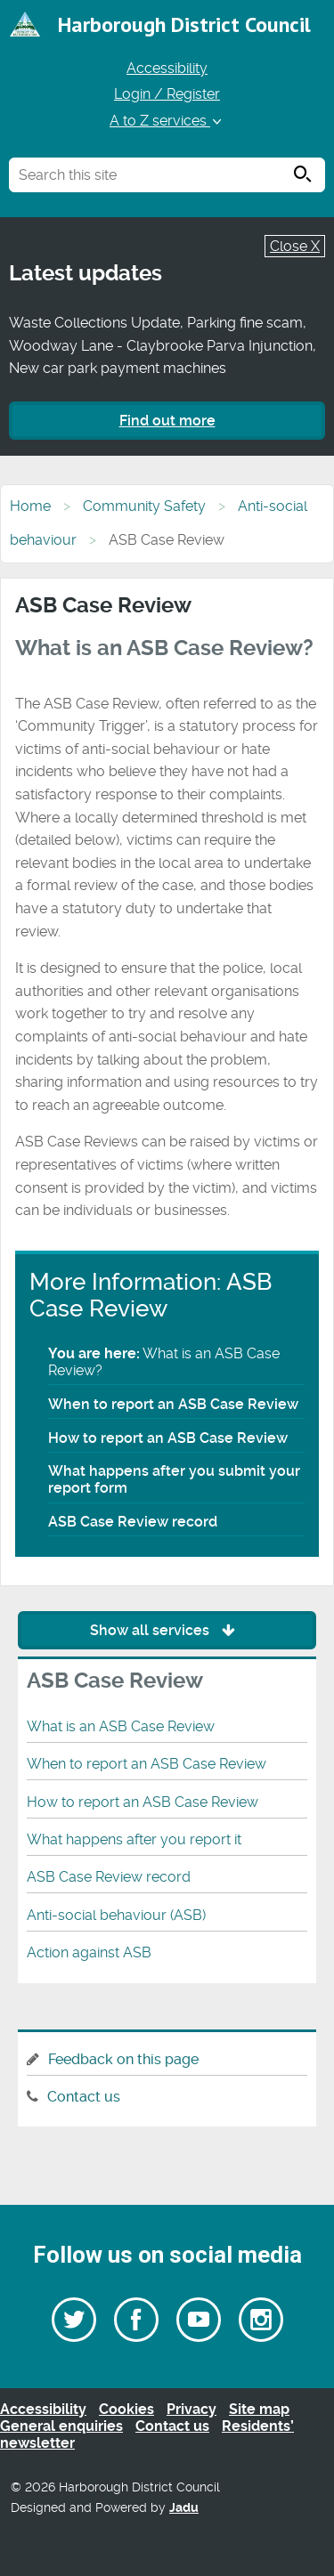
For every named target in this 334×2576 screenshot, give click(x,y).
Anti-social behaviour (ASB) (116, 1915)
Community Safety (144, 506)
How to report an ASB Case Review (168, 1438)
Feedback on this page (123, 2059)
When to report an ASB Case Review (173, 1404)
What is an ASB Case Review (121, 1726)
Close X (295, 246)
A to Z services (167, 120)
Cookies (126, 2409)
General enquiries (61, 2426)
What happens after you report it (134, 1839)
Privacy (191, 2409)
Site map (259, 2409)
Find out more (167, 420)
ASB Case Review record (132, 1521)
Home (30, 506)
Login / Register (167, 93)
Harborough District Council (184, 24)
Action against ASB (89, 1952)
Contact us (83, 2096)
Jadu (184, 2507)
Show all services (167, 1630)
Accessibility (167, 68)
